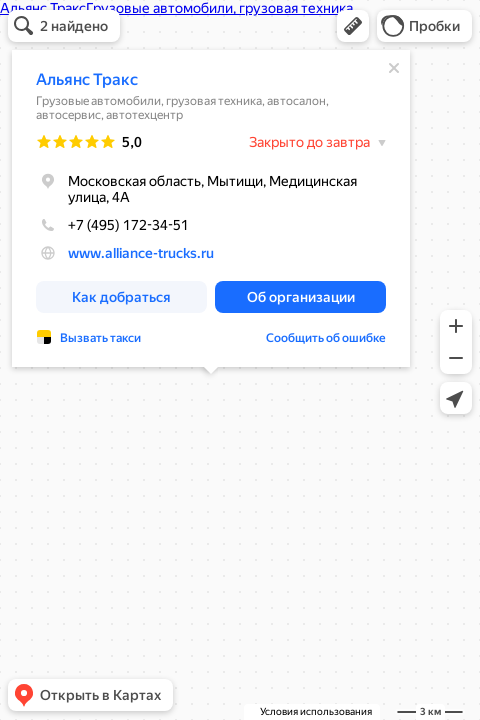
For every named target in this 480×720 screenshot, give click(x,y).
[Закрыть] (394, 68)
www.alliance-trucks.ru (141, 253)
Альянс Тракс (87, 79)
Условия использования (316, 711)
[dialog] (211, 208)
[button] (353, 26)
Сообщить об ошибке (326, 338)
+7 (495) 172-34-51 (112, 225)
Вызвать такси (100, 338)
